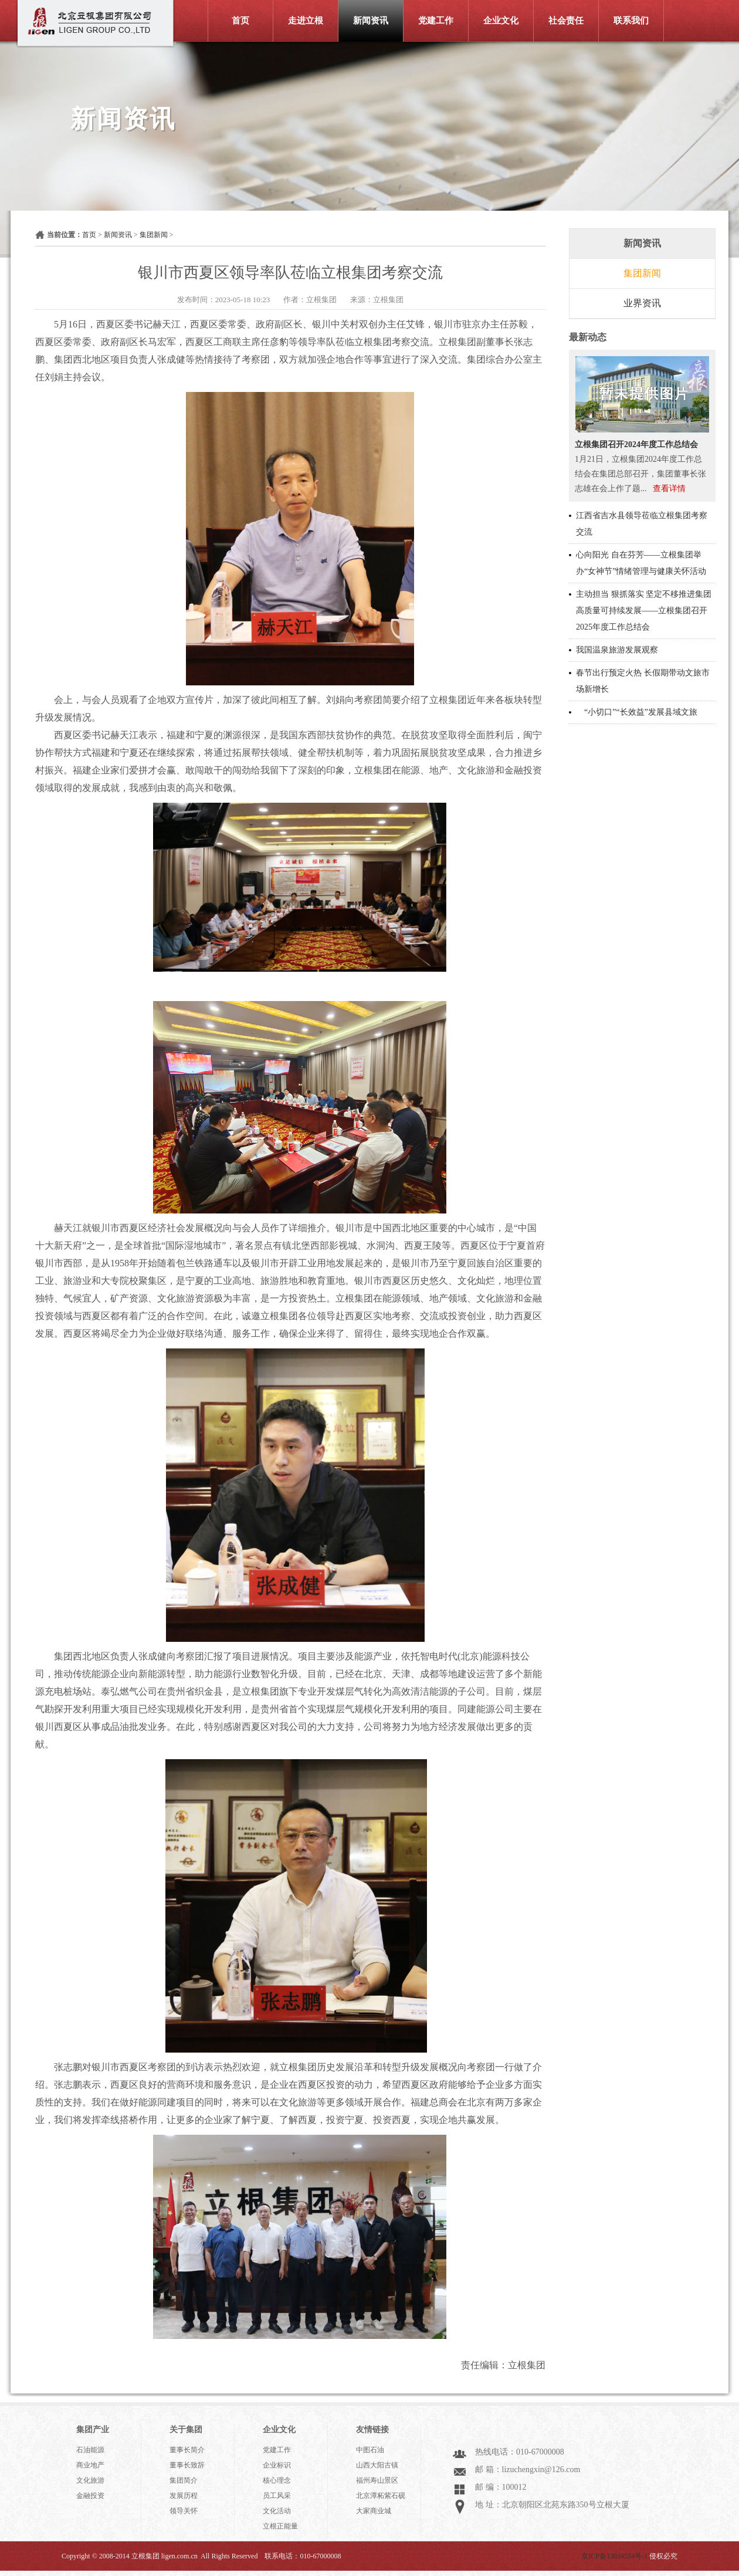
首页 (240, 20)
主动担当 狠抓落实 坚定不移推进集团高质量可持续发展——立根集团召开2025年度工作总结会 (643, 610)
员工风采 (277, 2496)
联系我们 (631, 20)
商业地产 (90, 2465)
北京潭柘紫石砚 (380, 2496)
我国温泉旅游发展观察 (617, 649)
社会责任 (566, 20)
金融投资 (90, 2496)
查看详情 (669, 488)
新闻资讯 (370, 20)
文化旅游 (90, 2480)
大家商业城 (373, 2511)
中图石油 (370, 2450)
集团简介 (184, 2480)
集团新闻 (154, 235)
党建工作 (435, 20)
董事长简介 (187, 2450)
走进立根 (305, 20)
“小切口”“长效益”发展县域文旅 (636, 712)
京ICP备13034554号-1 (614, 2556)
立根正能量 (280, 2526)
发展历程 (184, 2496)
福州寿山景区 (377, 2480)
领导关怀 (184, 2511)
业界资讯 (642, 303)
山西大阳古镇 (377, 2465)
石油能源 (90, 2450)
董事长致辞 (187, 2465)
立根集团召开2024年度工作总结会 (636, 444)
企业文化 (500, 20)
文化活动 (277, 2511)
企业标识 (277, 2465)
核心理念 (277, 2480)
